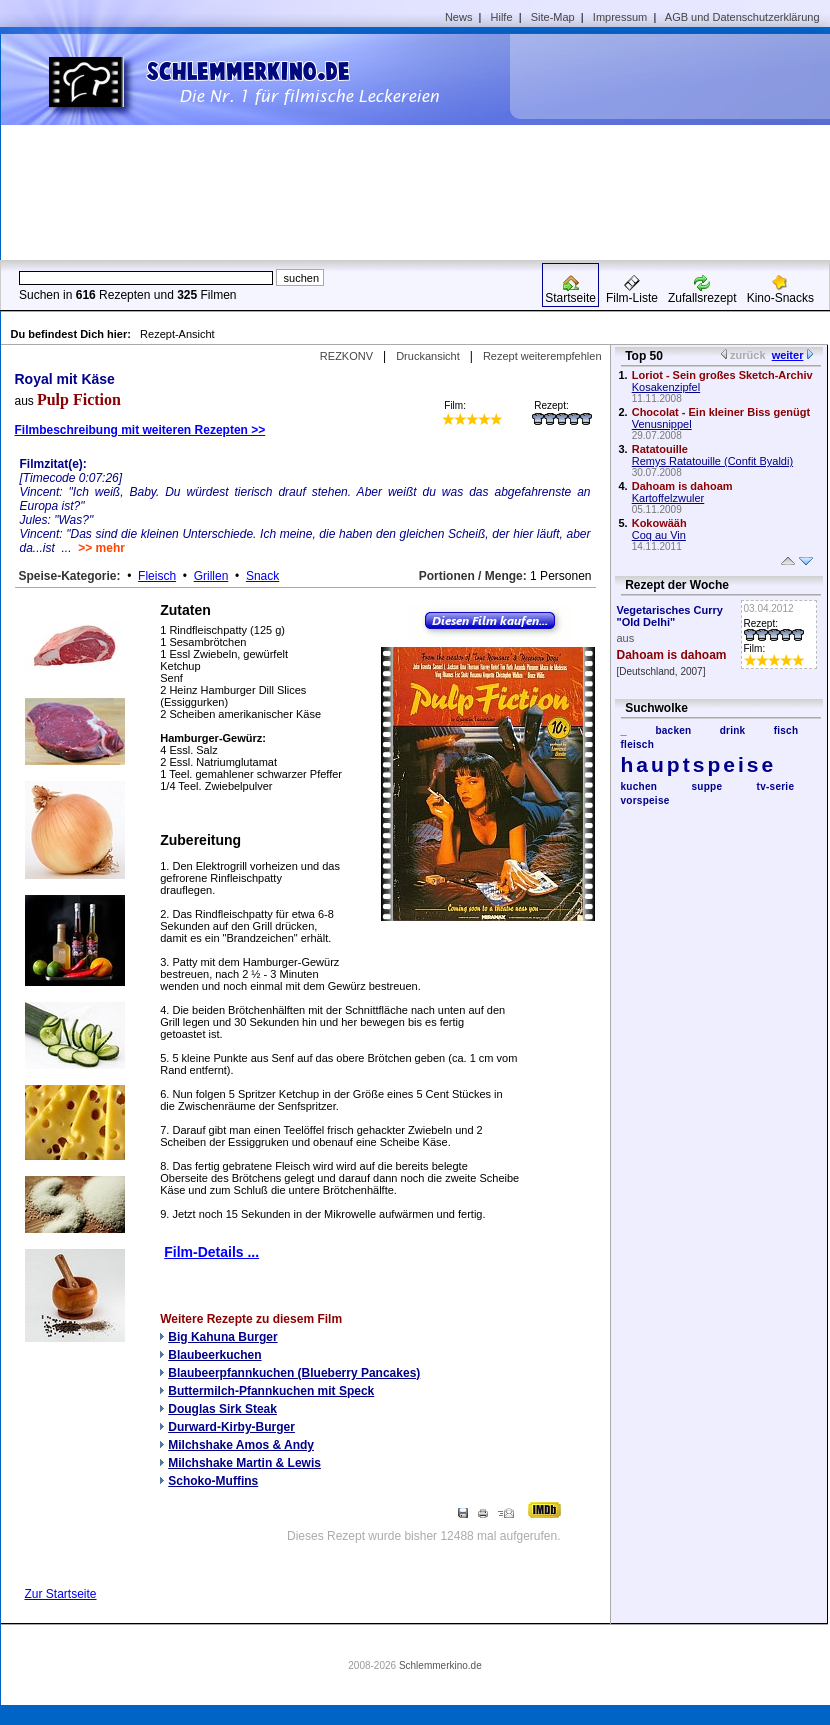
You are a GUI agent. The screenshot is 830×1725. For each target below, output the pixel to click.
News (459, 17)
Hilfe (502, 17)
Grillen (211, 576)
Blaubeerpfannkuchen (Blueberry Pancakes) (294, 1373)
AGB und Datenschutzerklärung (742, 17)
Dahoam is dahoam (682, 486)
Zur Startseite (61, 1594)
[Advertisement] (664, 146)
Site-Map (553, 17)
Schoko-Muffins (213, 1481)
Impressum (620, 17)
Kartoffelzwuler (668, 498)
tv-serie (776, 786)
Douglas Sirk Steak (222, 1409)
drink (733, 730)
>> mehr (101, 548)
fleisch (638, 744)
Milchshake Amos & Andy (241, 1445)
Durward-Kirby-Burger (231, 1427)
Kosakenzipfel (666, 387)
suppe (706, 786)
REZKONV (346, 356)
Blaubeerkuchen (214, 1355)
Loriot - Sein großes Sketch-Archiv (722, 375)
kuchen (639, 786)
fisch (786, 730)
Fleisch (157, 576)
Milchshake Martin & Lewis (244, 1463)
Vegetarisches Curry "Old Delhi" (670, 616)
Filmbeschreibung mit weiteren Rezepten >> (140, 430)
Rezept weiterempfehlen (542, 356)
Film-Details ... (211, 1252)
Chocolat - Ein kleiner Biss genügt (721, 412)
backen (673, 730)
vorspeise (645, 800)
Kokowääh (659, 523)
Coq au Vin (659, 535)
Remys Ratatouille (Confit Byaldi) (712, 461)
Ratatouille (660, 449)
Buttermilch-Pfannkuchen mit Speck (271, 1391)
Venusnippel (662, 424)
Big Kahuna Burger (222, 1337)
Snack (262, 576)
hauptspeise (699, 764)
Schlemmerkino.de (440, 1665)
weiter (788, 355)
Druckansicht (428, 356)
